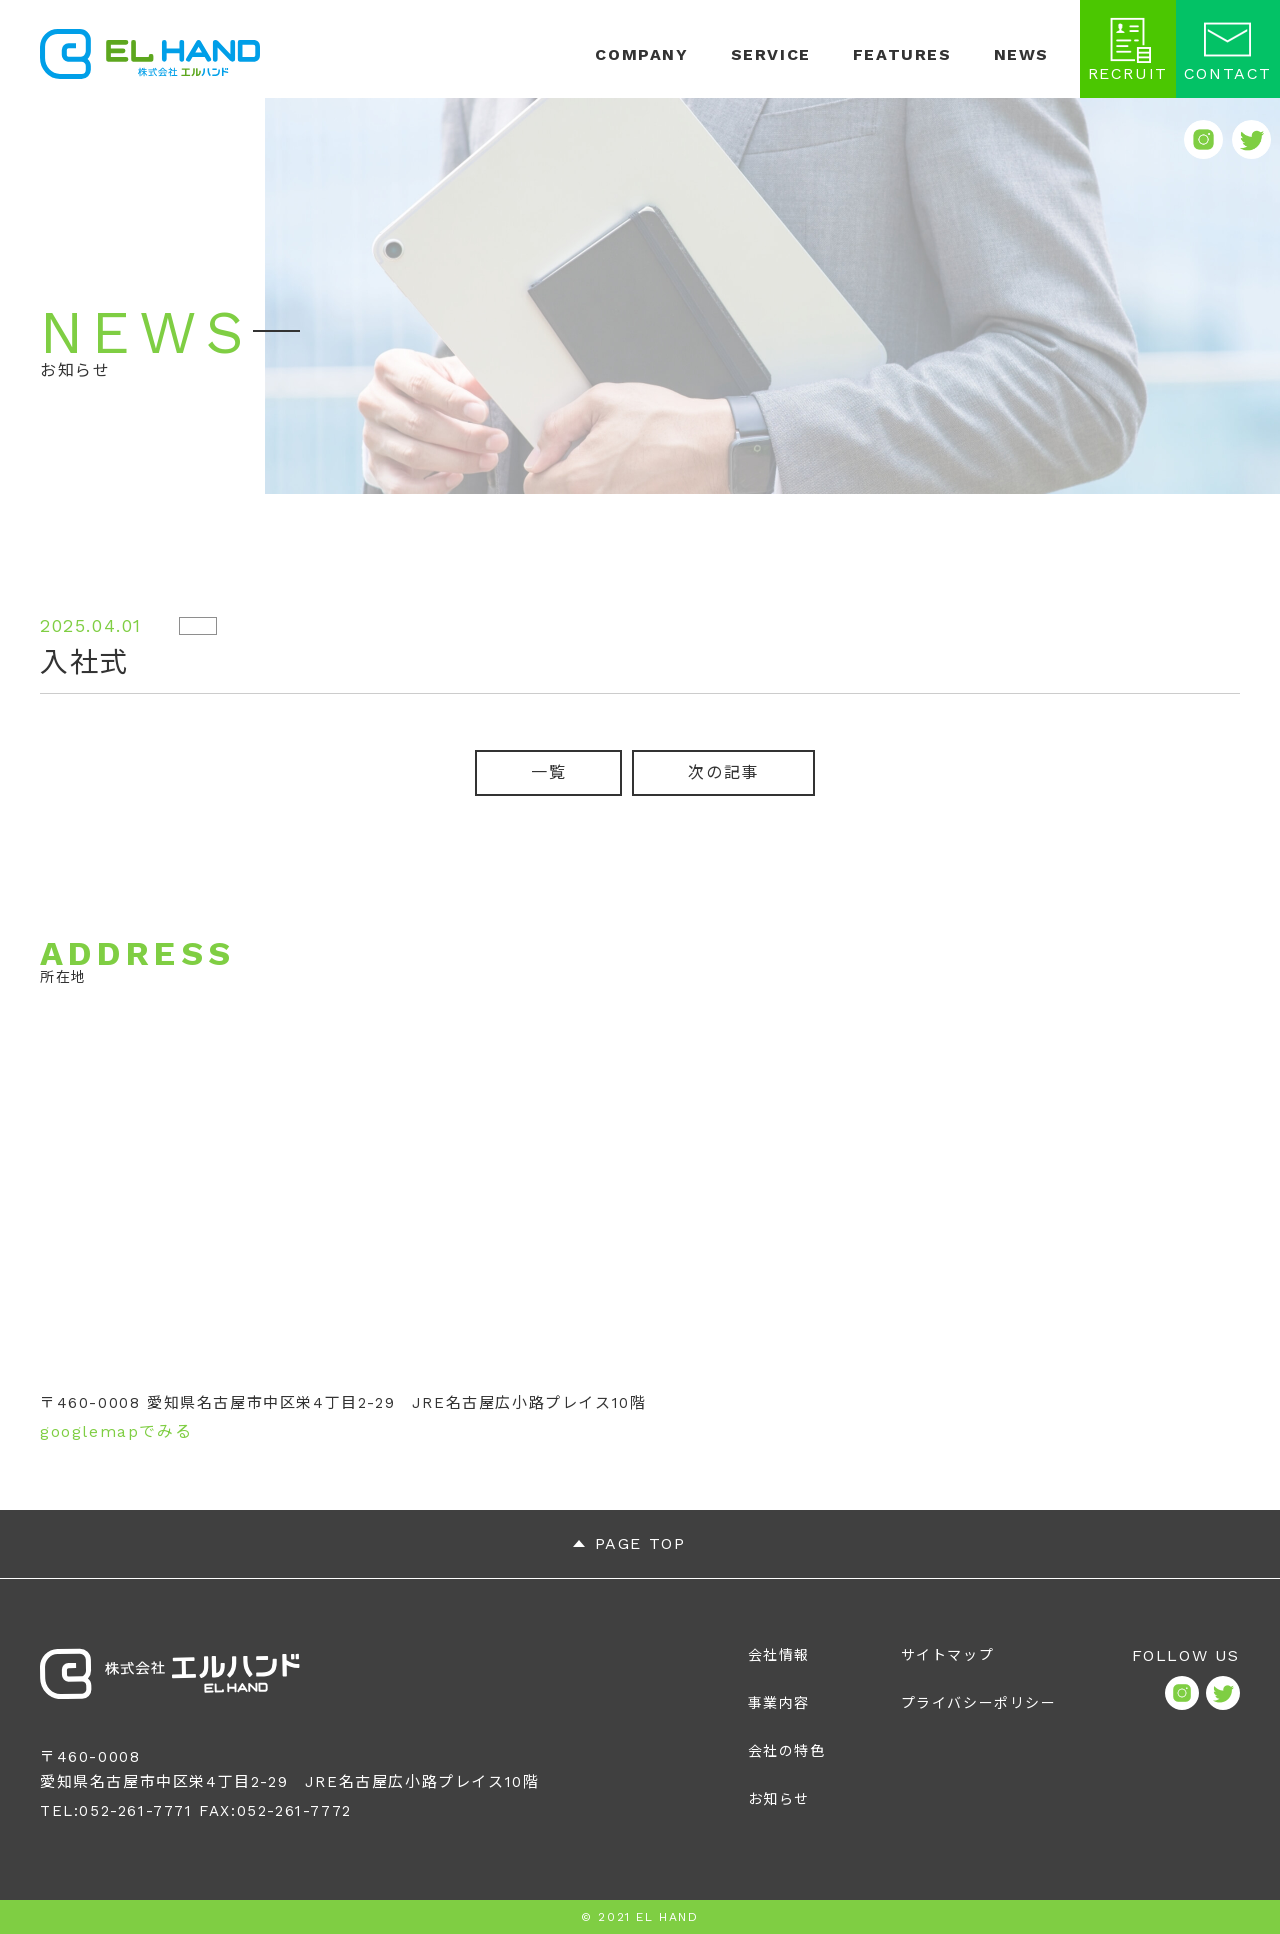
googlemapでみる (116, 1431)
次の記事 (723, 772)
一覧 (548, 772)
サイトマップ (948, 1655)
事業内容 (779, 1703)
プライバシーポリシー (979, 1703)
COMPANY (641, 55)
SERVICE (771, 55)
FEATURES (902, 55)
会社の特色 (787, 1751)
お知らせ (779, 1799)
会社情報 (779, 1655)
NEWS (1021, 55)
